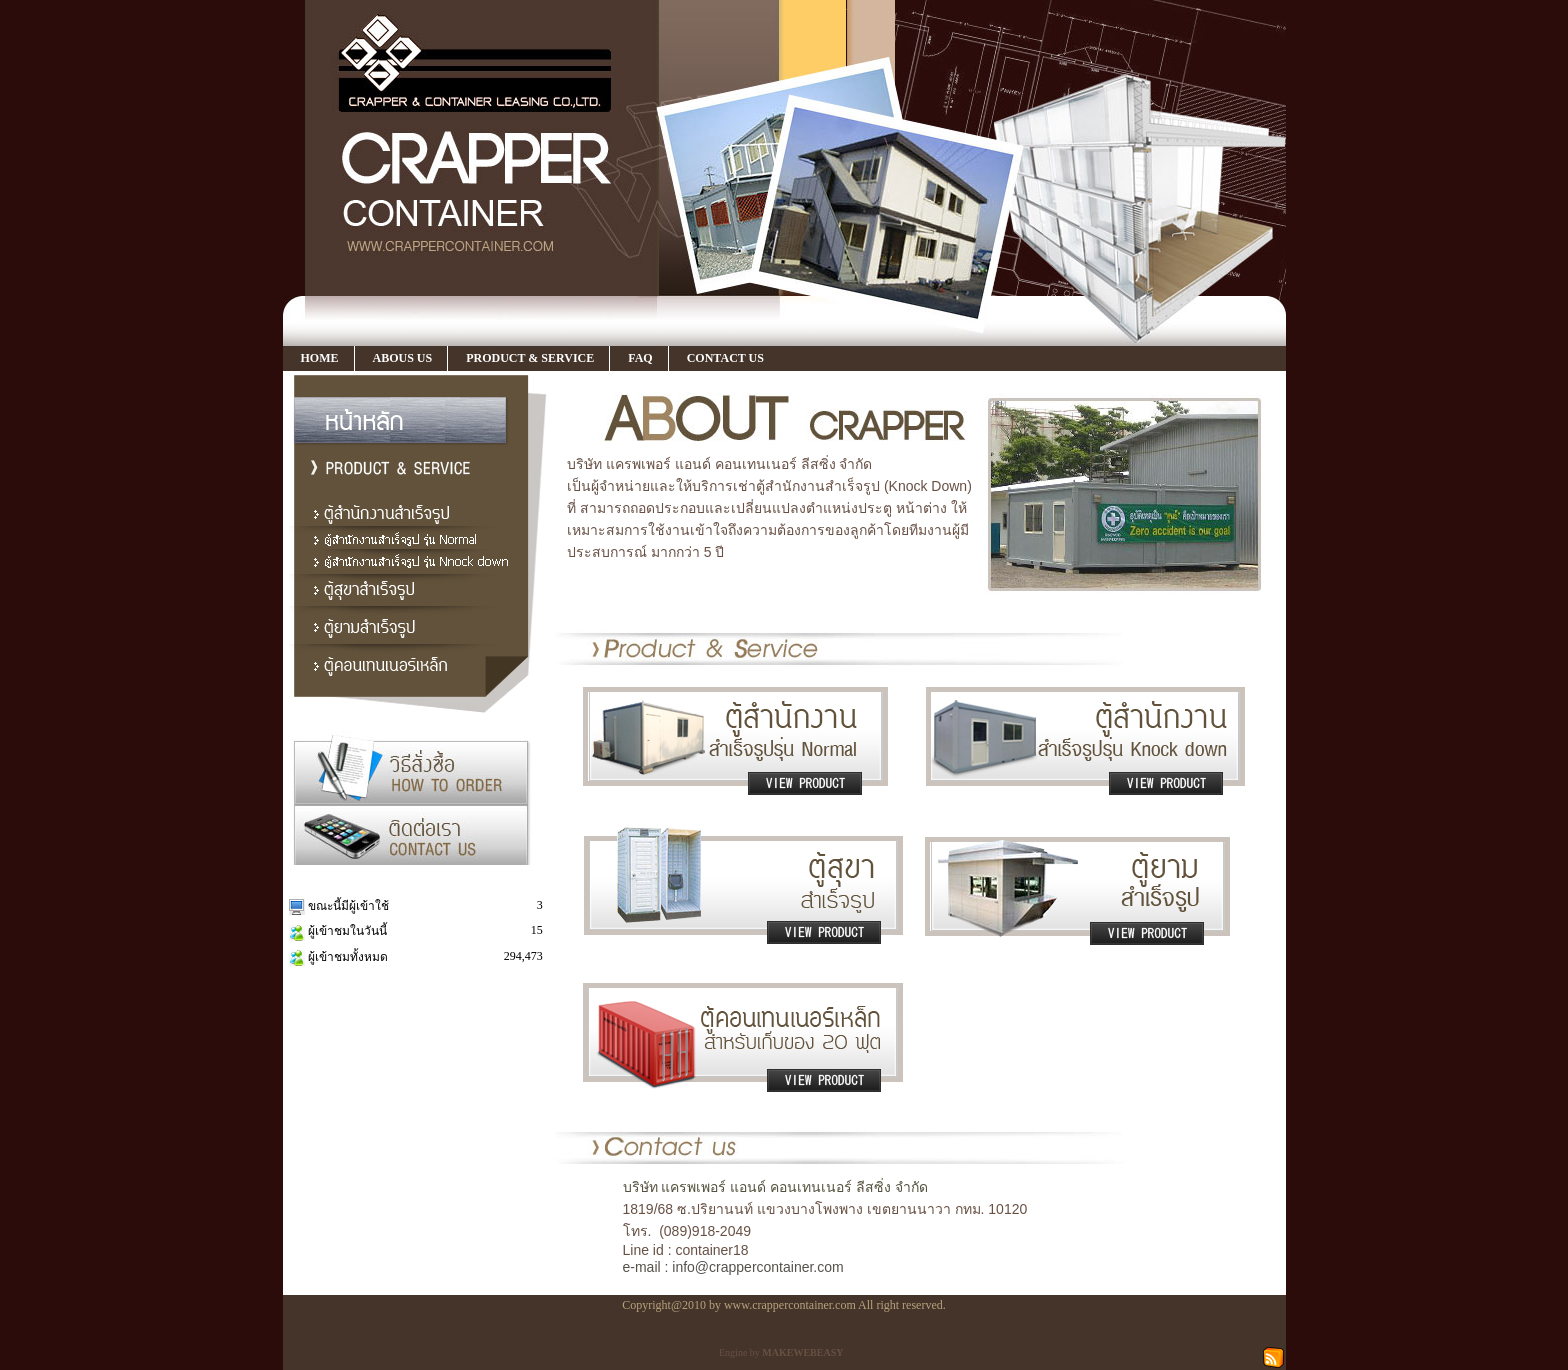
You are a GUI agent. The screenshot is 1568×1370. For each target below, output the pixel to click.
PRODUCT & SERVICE (530, 358)
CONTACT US (725, 358)
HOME (320, 358)
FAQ (640, 358)
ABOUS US (403, 358)
